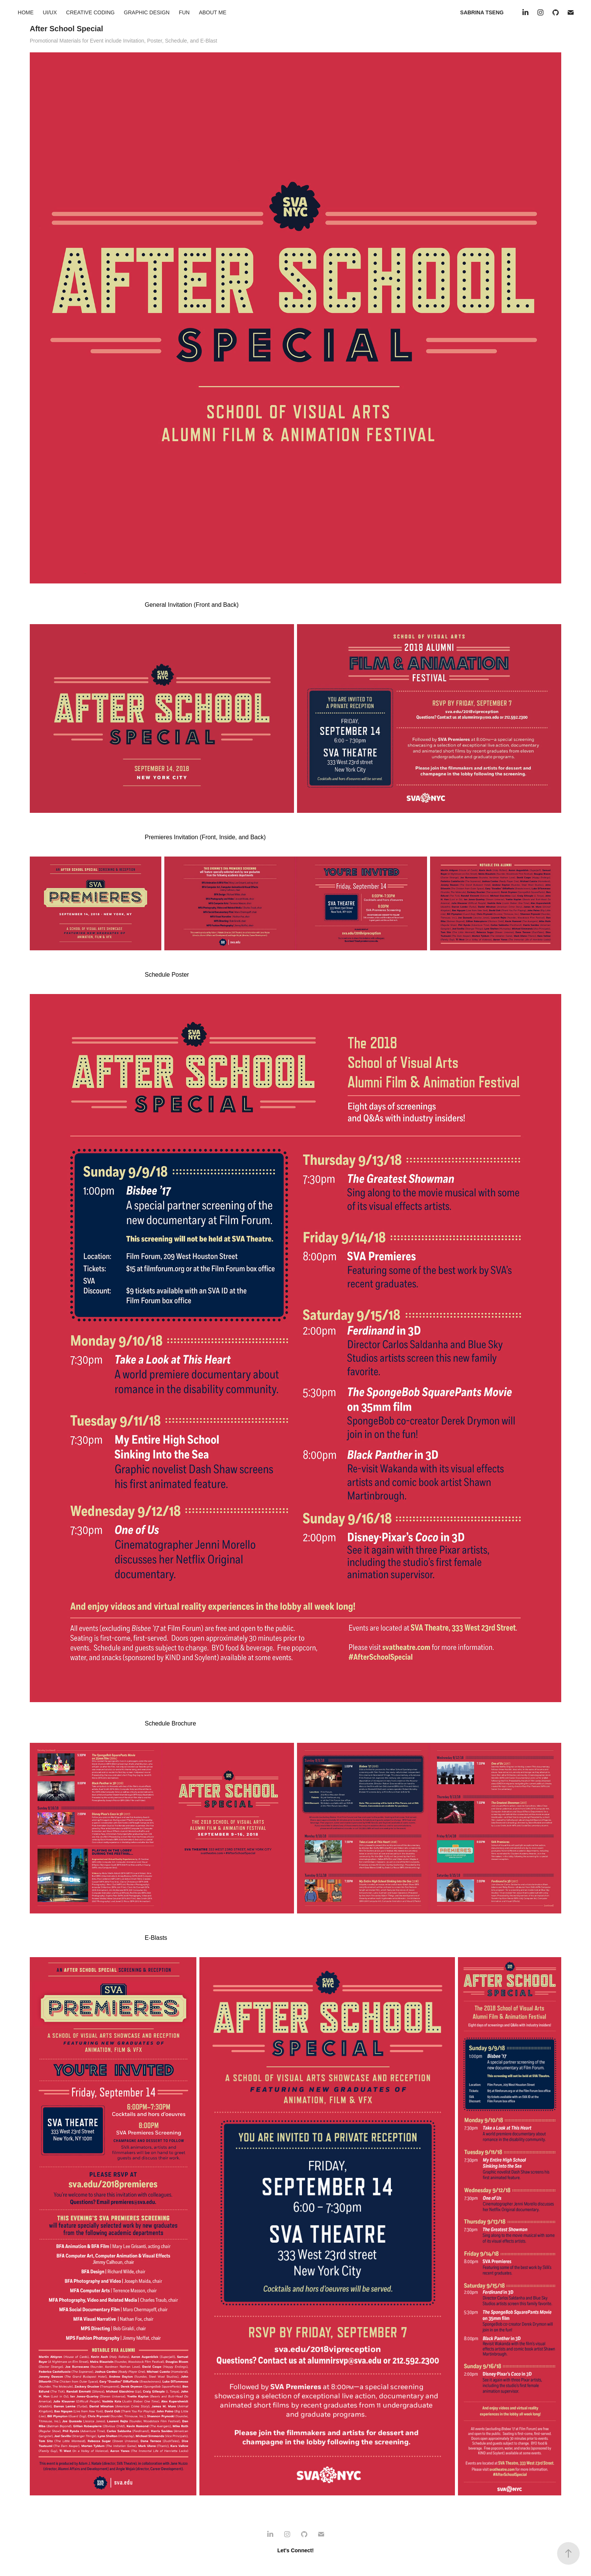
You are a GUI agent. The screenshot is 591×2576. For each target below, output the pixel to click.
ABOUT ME (213, 12)
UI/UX (50, 12)
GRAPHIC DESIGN (147, 12)
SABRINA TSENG (482, 12)
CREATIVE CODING (90, 12)
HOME (26, 12)
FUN (184, 12)
